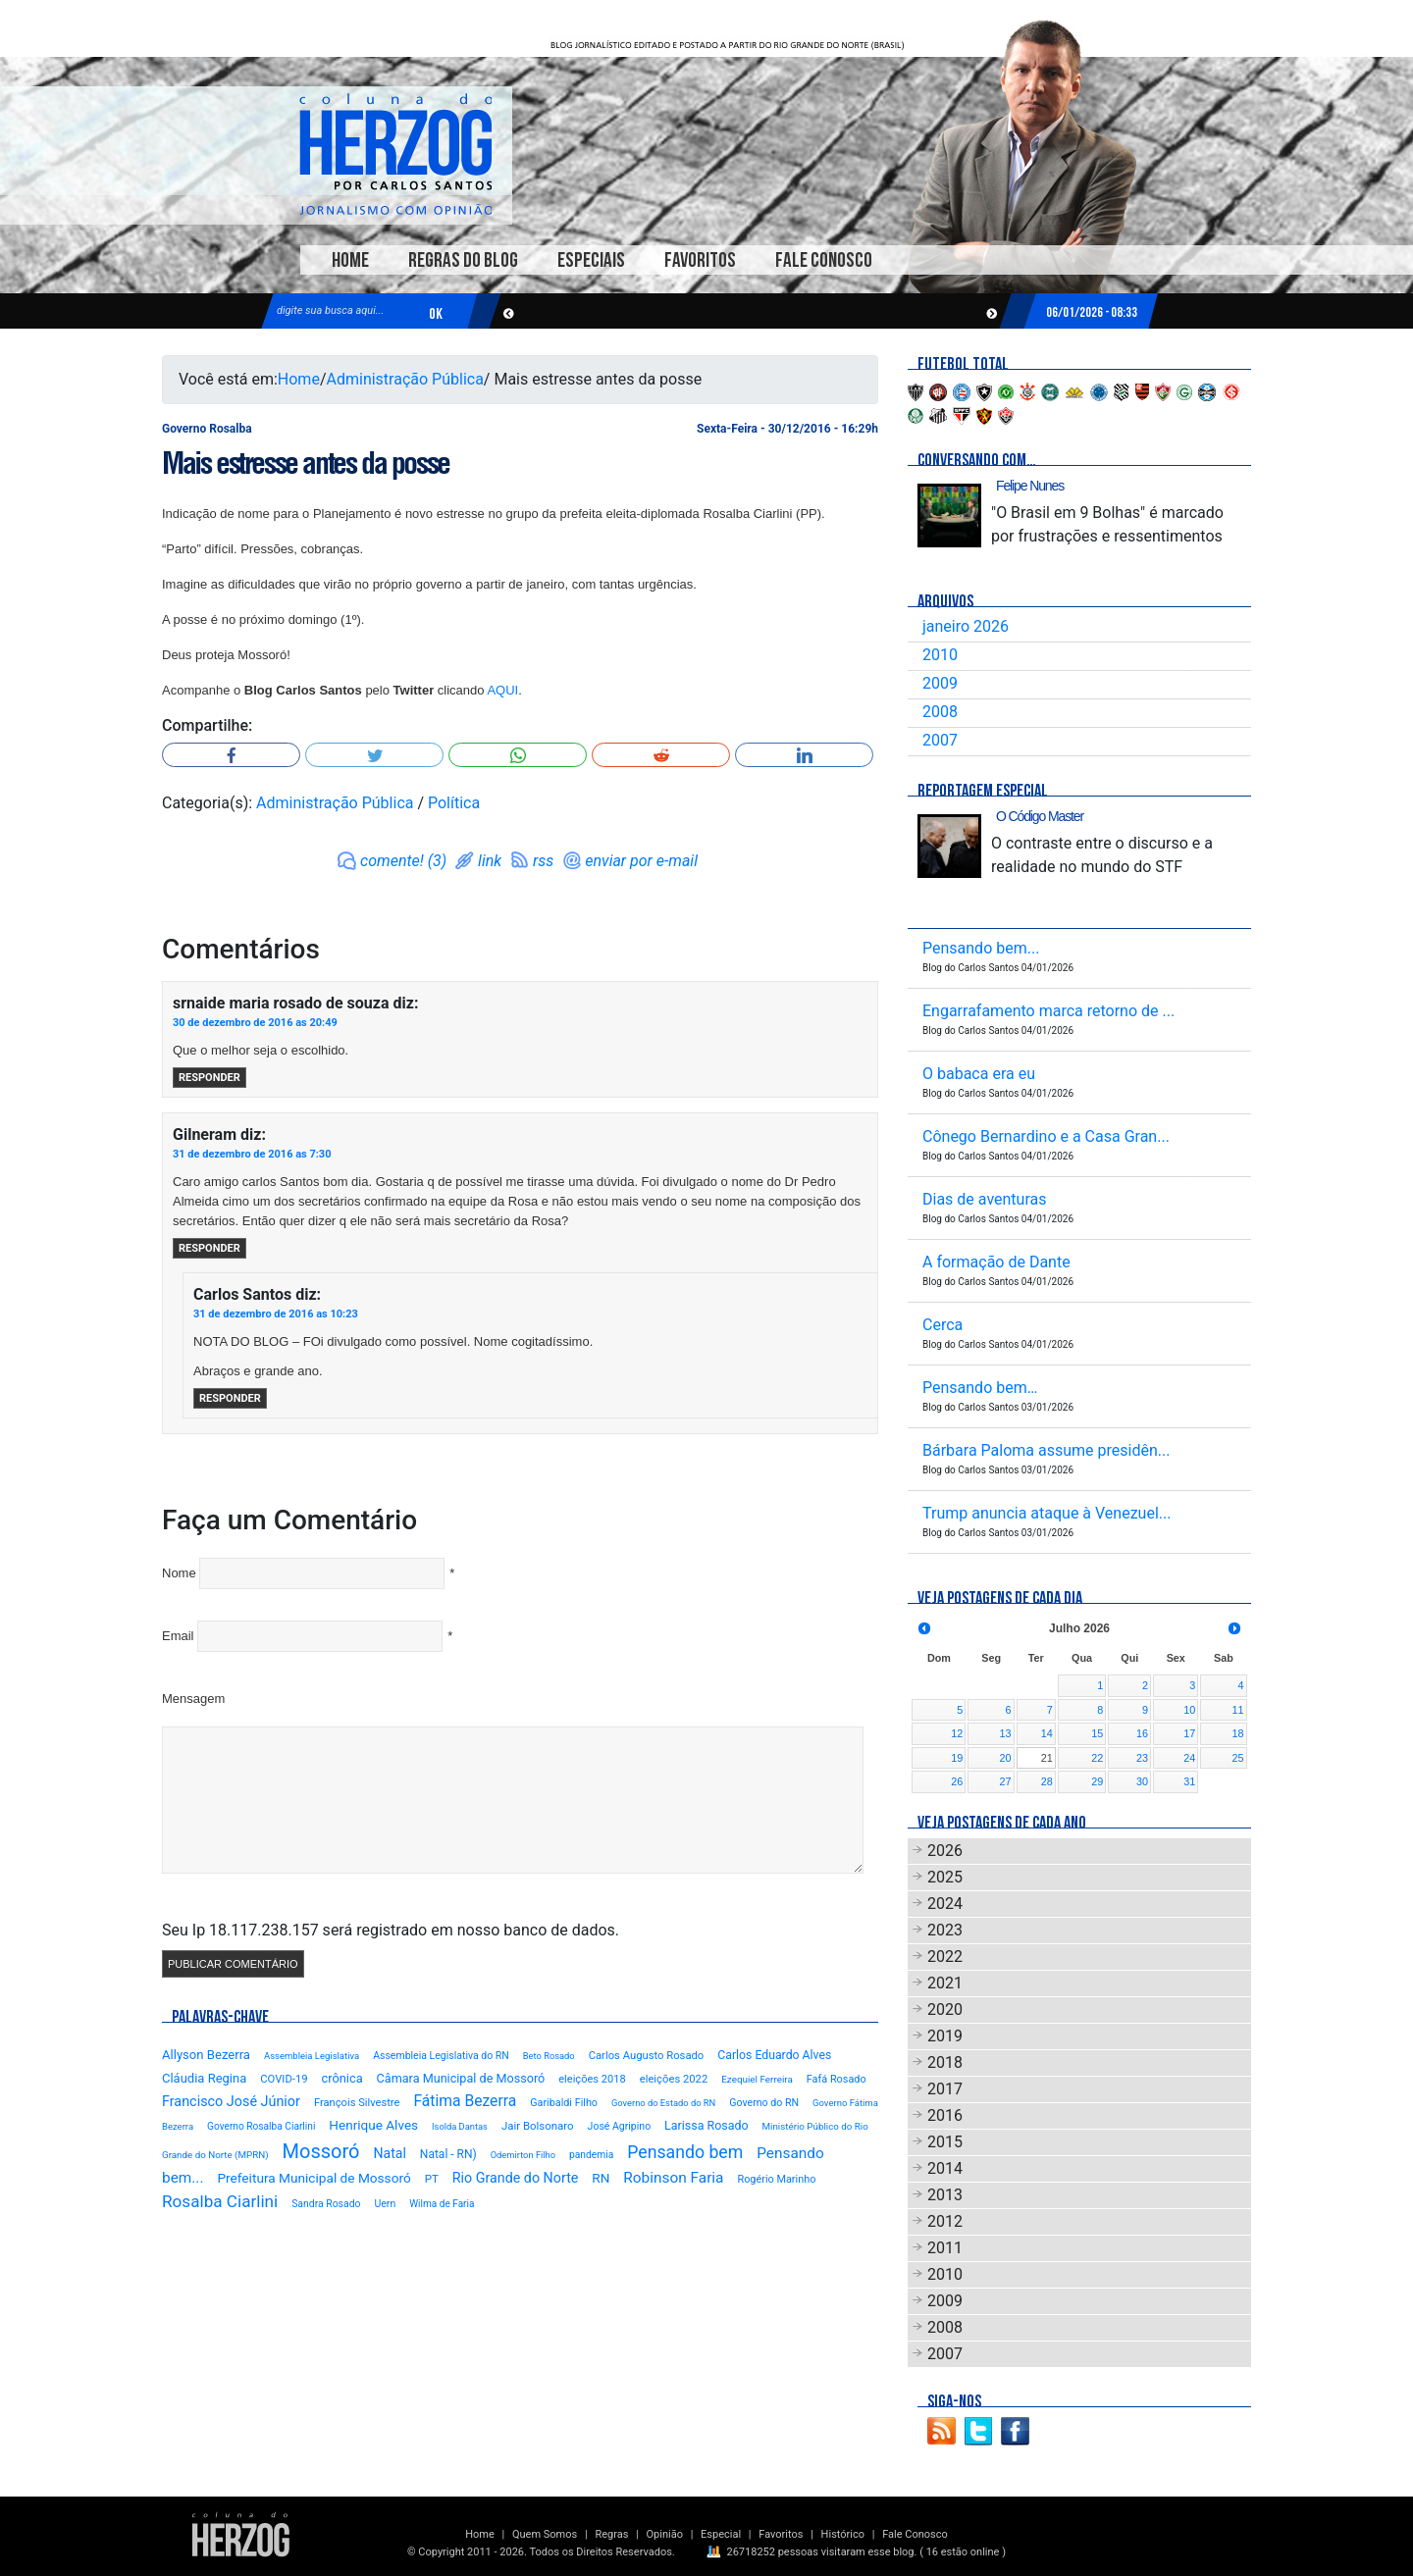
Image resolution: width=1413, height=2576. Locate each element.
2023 (945, 1930)
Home (350, 260)
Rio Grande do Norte (515, 2178)
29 (1097, 1781)
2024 (945, 1903)
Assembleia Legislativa (311, 2055)
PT (432, 2179)
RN (600, 2178)
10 (1189, 1710)
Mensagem (193, 1698)
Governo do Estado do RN (663, 2102)
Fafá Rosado (836, 2079)
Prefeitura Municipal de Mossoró (313, 2178)
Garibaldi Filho (564, 2102)
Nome (179, 1573)
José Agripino (620, 2126)
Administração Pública (405, 379)
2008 (940, 711)
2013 (945, 2195)
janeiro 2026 (965, 626)
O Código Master (1039, 816)
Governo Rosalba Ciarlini (261, 2126)
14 (1047, 1733)
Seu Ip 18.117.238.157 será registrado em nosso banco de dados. (390, 1930)
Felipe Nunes (1030, 485)
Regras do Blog (463, 260)
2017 (945, 2089)
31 (1189, 1781)
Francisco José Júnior (231, 2101)
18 (1237, 1733)
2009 (940, 683)
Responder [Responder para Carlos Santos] (230, 1398)
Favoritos (700, 260)
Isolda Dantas (460, 2126)
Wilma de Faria (441, 2203)
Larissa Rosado (706, 2125)
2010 (940, 654)
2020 (945, 2009)
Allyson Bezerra (206, 2054)
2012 (945, 2221)
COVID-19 (283, 2079)
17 (1189, 1733)
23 (1142, 1758)
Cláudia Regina (204, 2078)
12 (957, 1733)
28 (1047, 1781)
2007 (940, 740)
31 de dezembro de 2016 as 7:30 (252, 1154)
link (489, 860)
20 (1006, 1758)
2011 (945, 2248)
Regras (611, 2534)
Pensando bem (685, 2152)
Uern (384, 2203)
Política (454, 803)
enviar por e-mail (641, 860)
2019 (945, 2036)
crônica (342, 2078)
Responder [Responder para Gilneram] (209, 1248)
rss (543, 860)
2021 (945, 1983)
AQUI (502, 690)
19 (957, 1758)
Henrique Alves (373, 2125)
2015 (945, 2142)
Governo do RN (764, 2102)
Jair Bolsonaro (537, 2126)
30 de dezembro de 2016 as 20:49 (255, 1022)
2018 (945, 2062)
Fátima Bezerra (464, 2100)
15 (1097, 1733)
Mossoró (321, 2151)
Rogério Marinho (776, 2179)
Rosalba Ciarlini (220, 2201)
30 (1142, 1781)
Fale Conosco (823, 260)
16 (1142, 1733)
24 (1189, 1758)
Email (178, 1635)
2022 (945, 1956)
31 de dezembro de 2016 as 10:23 (275, 1314)
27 (1006, 1781)
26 (957, 1781)
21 (1047, 1758)
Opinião (665, 2534)
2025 (945, 1877)
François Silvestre (357, 2102)
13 (1006, 1733)
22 (1097, 1758)
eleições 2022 (674, 2079)
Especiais (591, 260)
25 (1237, 1758)
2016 (945, 2115)
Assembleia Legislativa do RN (441, 2055)
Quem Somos (544, 2534)
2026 (945, 1850)
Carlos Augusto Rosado (647, 2055)
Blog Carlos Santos (395, 154)
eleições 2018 (592, 2079)
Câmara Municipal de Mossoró (461, 2078)
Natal (389, 2153)
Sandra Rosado (325, 2203)
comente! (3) (403, 860)
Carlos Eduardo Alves (774, 2055)
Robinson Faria (673, 2178)
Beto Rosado (549, 2055)
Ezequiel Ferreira (757, 2079)
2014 (945, 2168)
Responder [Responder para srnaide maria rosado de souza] (209, 1077)
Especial (721, 2534)
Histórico (842, 2534)
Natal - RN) (448, 2154)
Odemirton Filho (523, 2154)
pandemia (591, 2154)
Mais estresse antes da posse (305, 463)
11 (1237, 1710)
